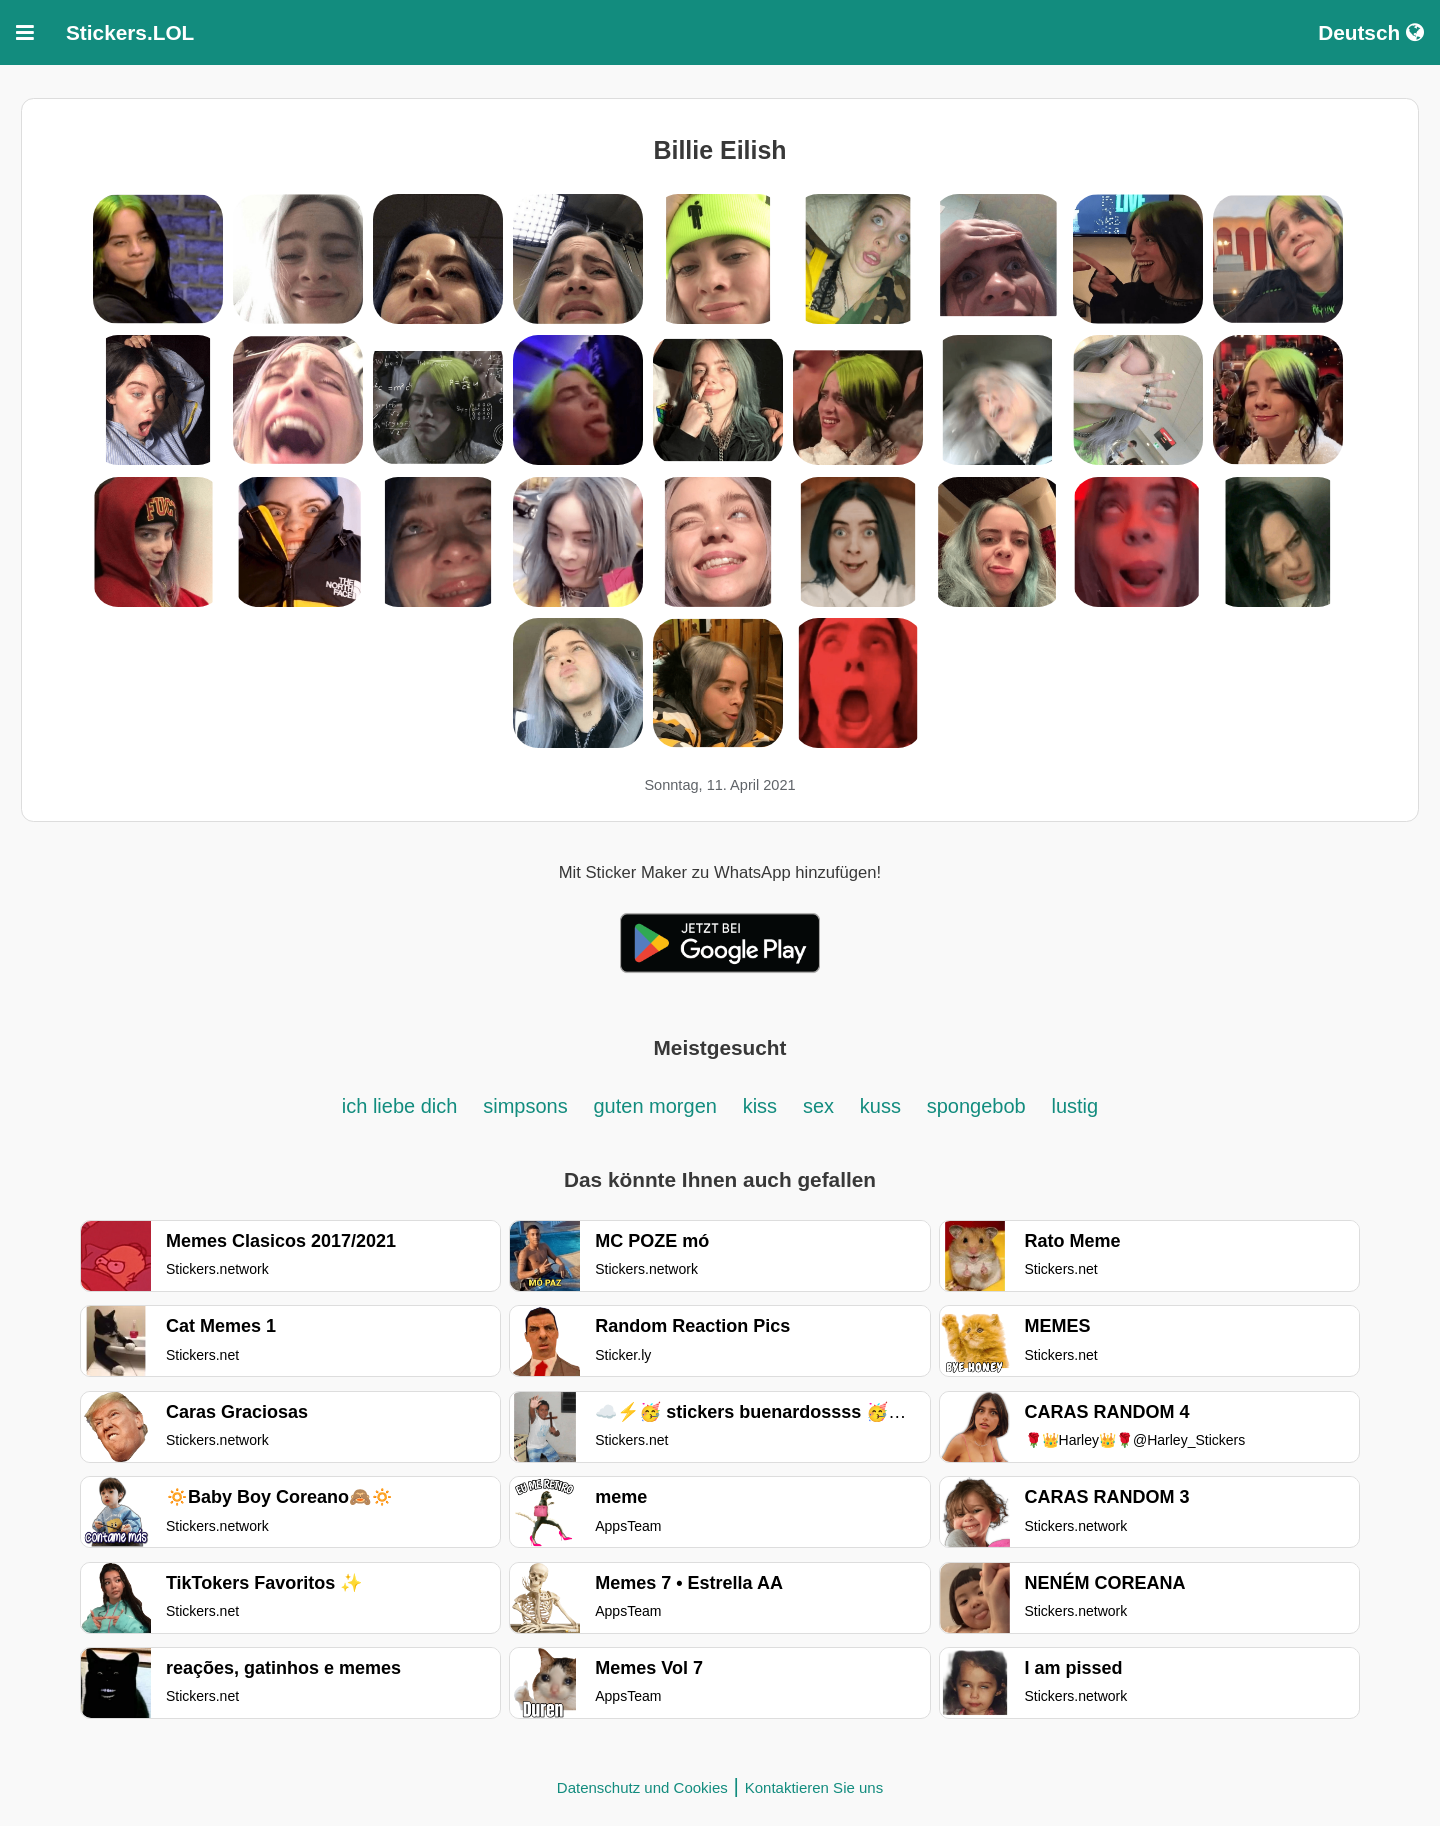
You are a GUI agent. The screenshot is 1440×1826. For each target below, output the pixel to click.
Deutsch (1371, 32)
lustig (1074, 1106)
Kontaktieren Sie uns (814, 1787)
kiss (760, 1106)
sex (818, 1106)
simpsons (525, 1106)
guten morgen (654, 1106)
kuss (880, 1106)
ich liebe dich (400, 1106)
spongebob (976, 1106)
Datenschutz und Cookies (642, 1787)
